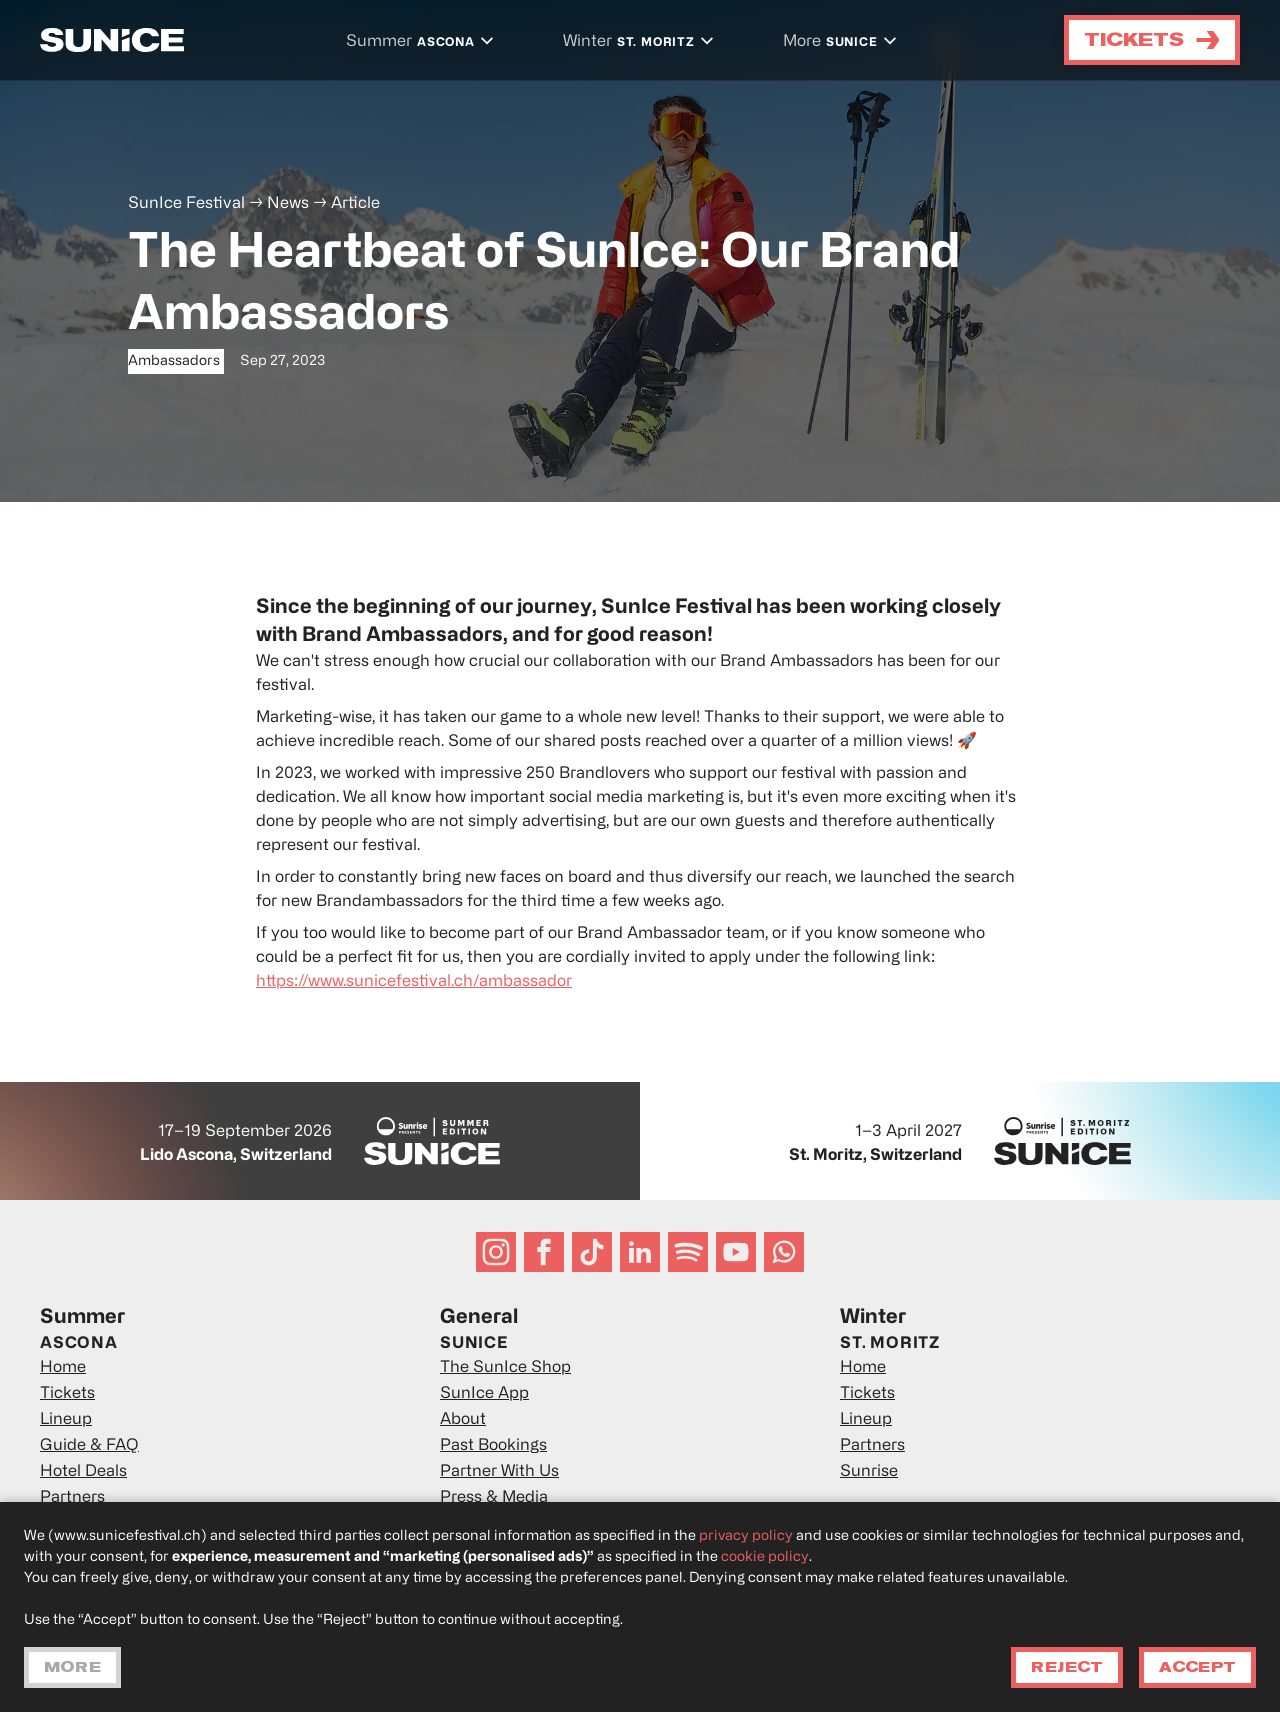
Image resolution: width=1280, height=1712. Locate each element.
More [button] (72, 1667)
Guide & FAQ (89, 1446)
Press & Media (494, 1498)
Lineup (66, 1420)
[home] (112, 40)
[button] (422, 42)
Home (63, 1368)
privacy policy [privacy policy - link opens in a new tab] (746, 1536)
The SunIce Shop (505, 1368)
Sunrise (869, 1472)
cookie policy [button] (765, 1557)
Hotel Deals (83, 1472)
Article (355, 204)
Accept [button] (1197, 1667)
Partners (72, 1498)
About (463, 1420)
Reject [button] (1067, 1667)
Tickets (67, 1394)
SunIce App (484, 1394)
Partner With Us (499, 1472)
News (288, 204)
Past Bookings (493, 1446)
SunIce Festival (186, 204)
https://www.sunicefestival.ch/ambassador (414, 982)
